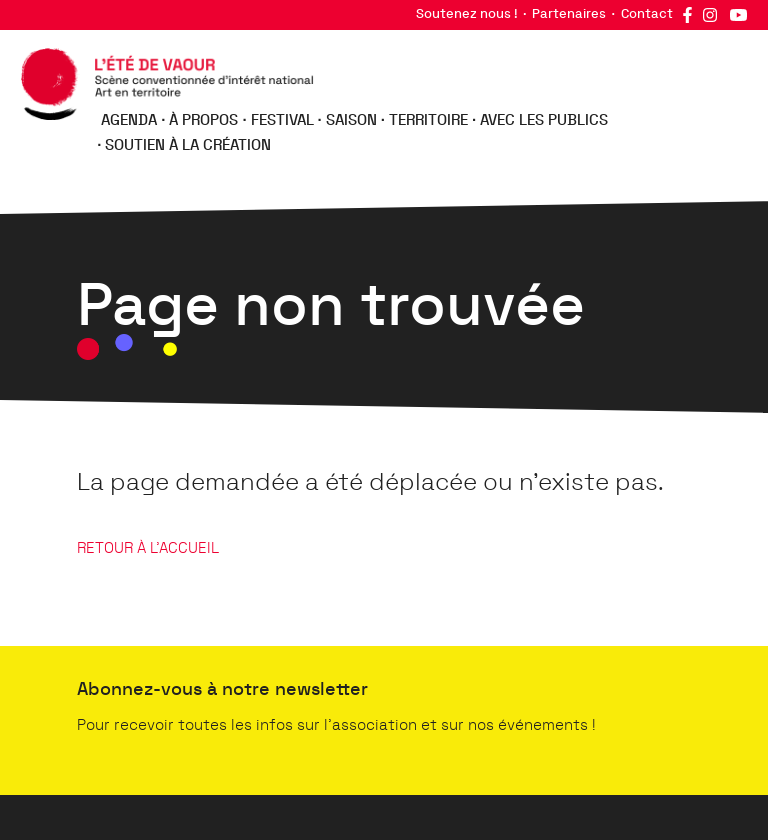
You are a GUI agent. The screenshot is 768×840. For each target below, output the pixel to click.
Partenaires (569, 14)
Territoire (428, 120)
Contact (647, 14)
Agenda (129, 120)
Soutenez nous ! (467, 14)
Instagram (710, 15)
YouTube (738, 15)
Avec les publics (544, 120)
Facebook (687, 15)
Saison (351, 120)
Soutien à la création (188, 145)
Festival (282, 120)
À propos (203, 120)
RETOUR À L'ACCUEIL (148, 548)
